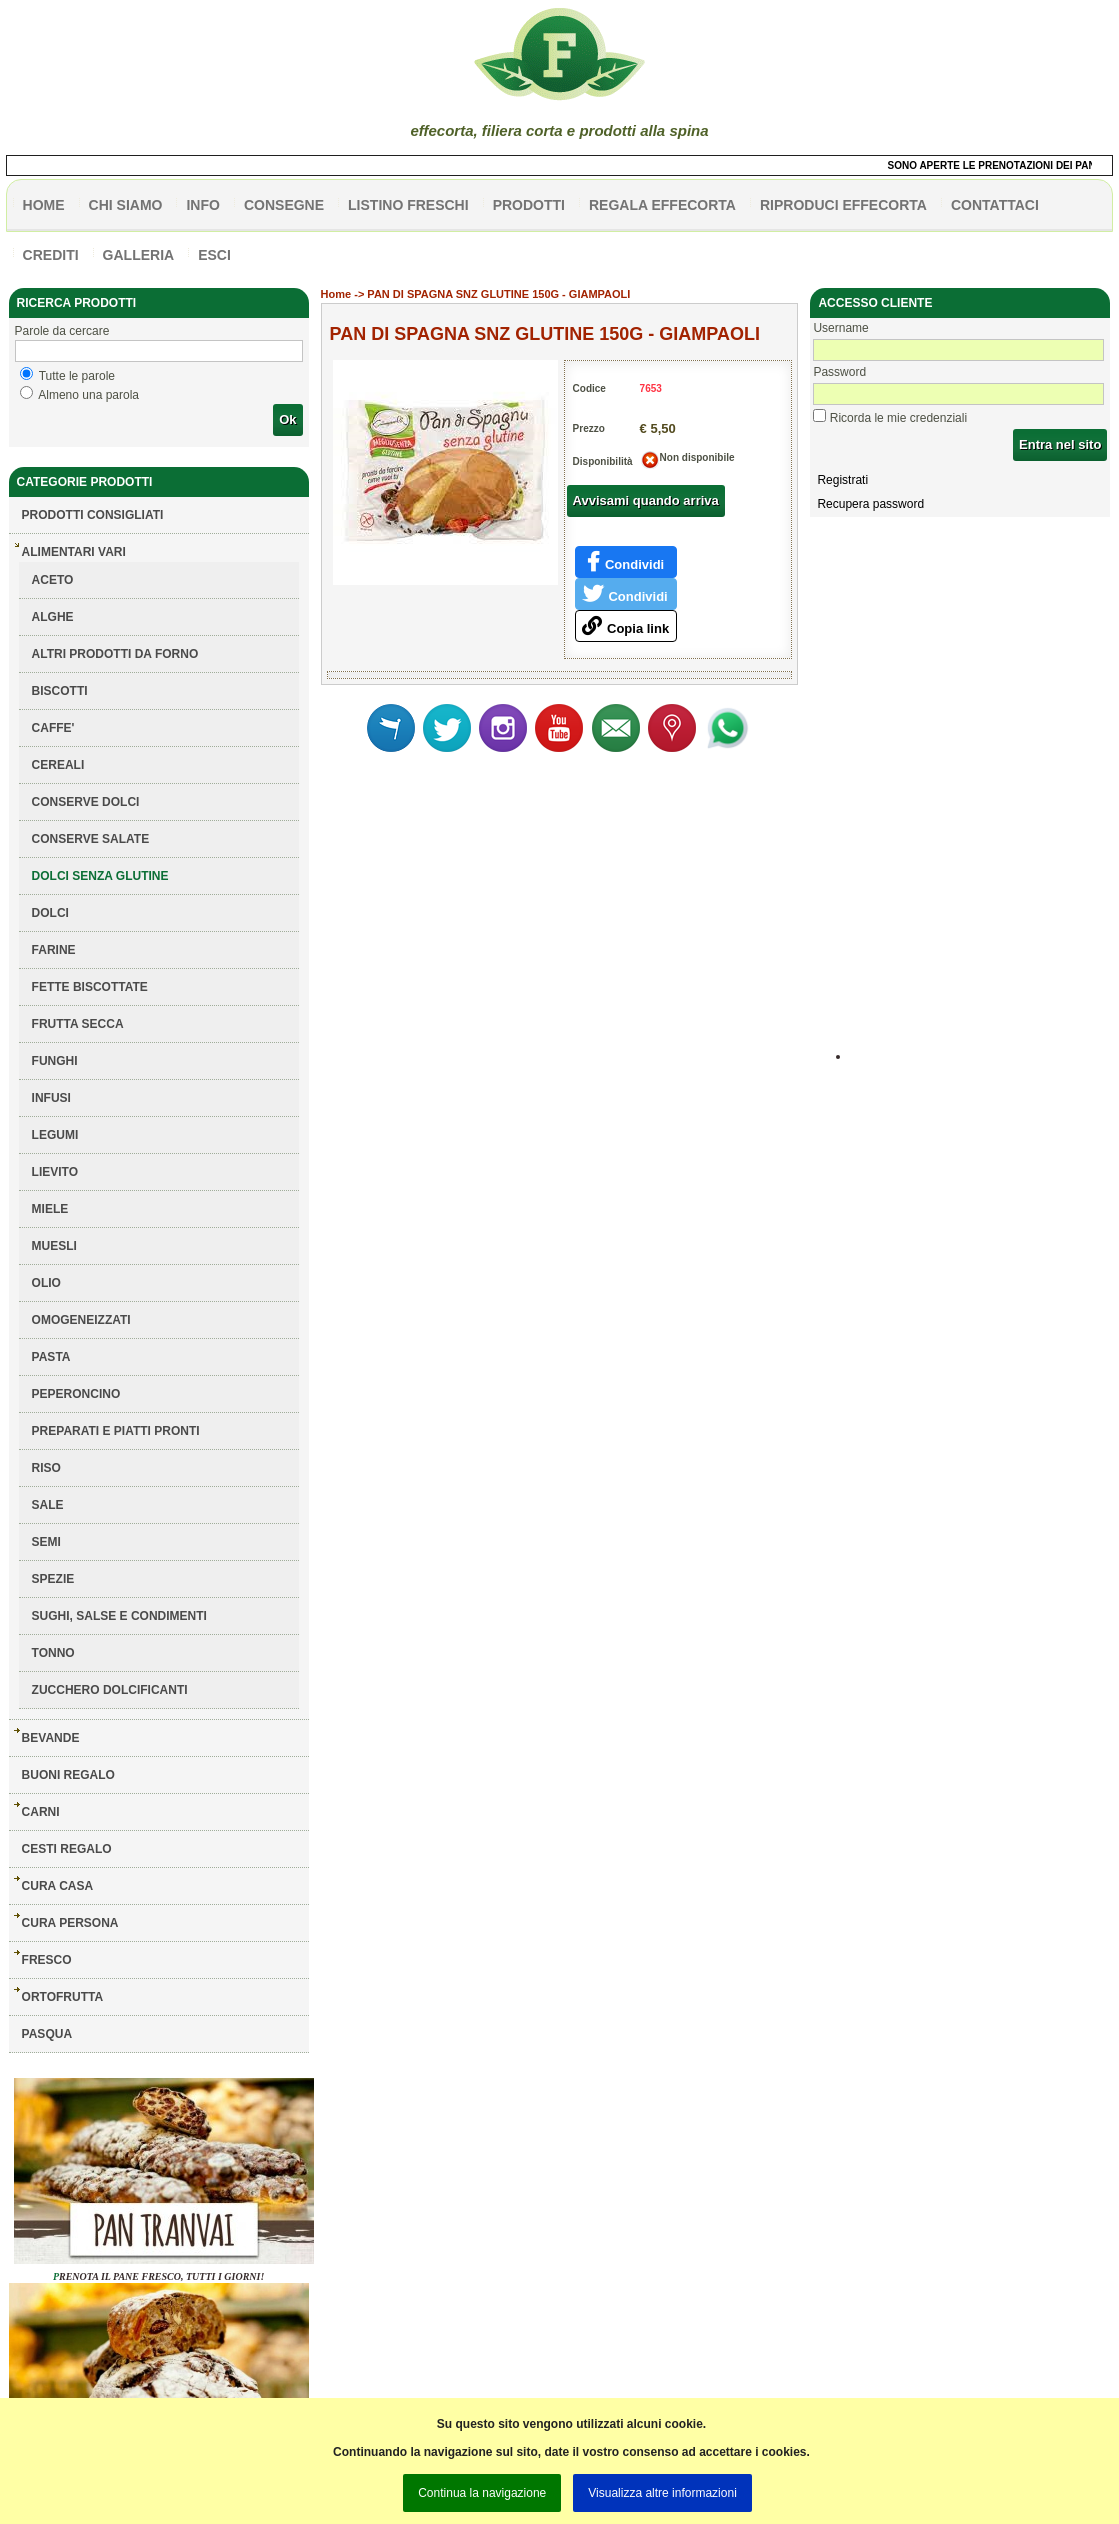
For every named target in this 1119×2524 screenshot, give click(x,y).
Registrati (842, 480)
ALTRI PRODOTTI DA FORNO (115, 654)
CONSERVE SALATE (91, 839)
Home (336, 294)
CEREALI (58, 765)
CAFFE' (53, 728)
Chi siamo (126, 205)
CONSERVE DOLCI (86, 802)
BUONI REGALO (68, 1775)
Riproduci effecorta (843, 205)
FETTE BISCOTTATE (90, 987)
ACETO (53, 580)
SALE (48, 1505)
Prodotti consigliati (93, 515)
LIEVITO (55, 1172)
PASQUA (47, 2034)
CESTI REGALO (67, 1849)
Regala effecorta (662, 205)
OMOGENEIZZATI (81, 1320)
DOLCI (50, 913)
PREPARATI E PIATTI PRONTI (116, 1431)
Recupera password (870, 504)
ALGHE (53, 617)
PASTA (51, 1357)
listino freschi (408, 205)
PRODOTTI (529, 205)
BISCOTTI (60, 691)
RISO (46, 1468)
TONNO (53, 1653)
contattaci (995, 205)
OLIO (46, 1283)
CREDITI (51, 255)
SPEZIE (53, 1579)
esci (214, 255)
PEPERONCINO (76, 1394)
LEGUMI (55, 1135)
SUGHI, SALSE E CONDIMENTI (119, 1616)
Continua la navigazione (482, 2493)
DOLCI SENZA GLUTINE (100, 876)
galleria (139, 255)
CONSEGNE (284, 205)
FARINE (54, 950)
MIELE (50, 1209)
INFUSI (51, 1098)
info (202, 205)
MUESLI (54, 1246)
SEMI (46, 1542)
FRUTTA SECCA (78, 1024)
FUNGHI (55, 1061)
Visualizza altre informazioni (662, 2493)
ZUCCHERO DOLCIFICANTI (110, 1690)
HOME (44, 205)
